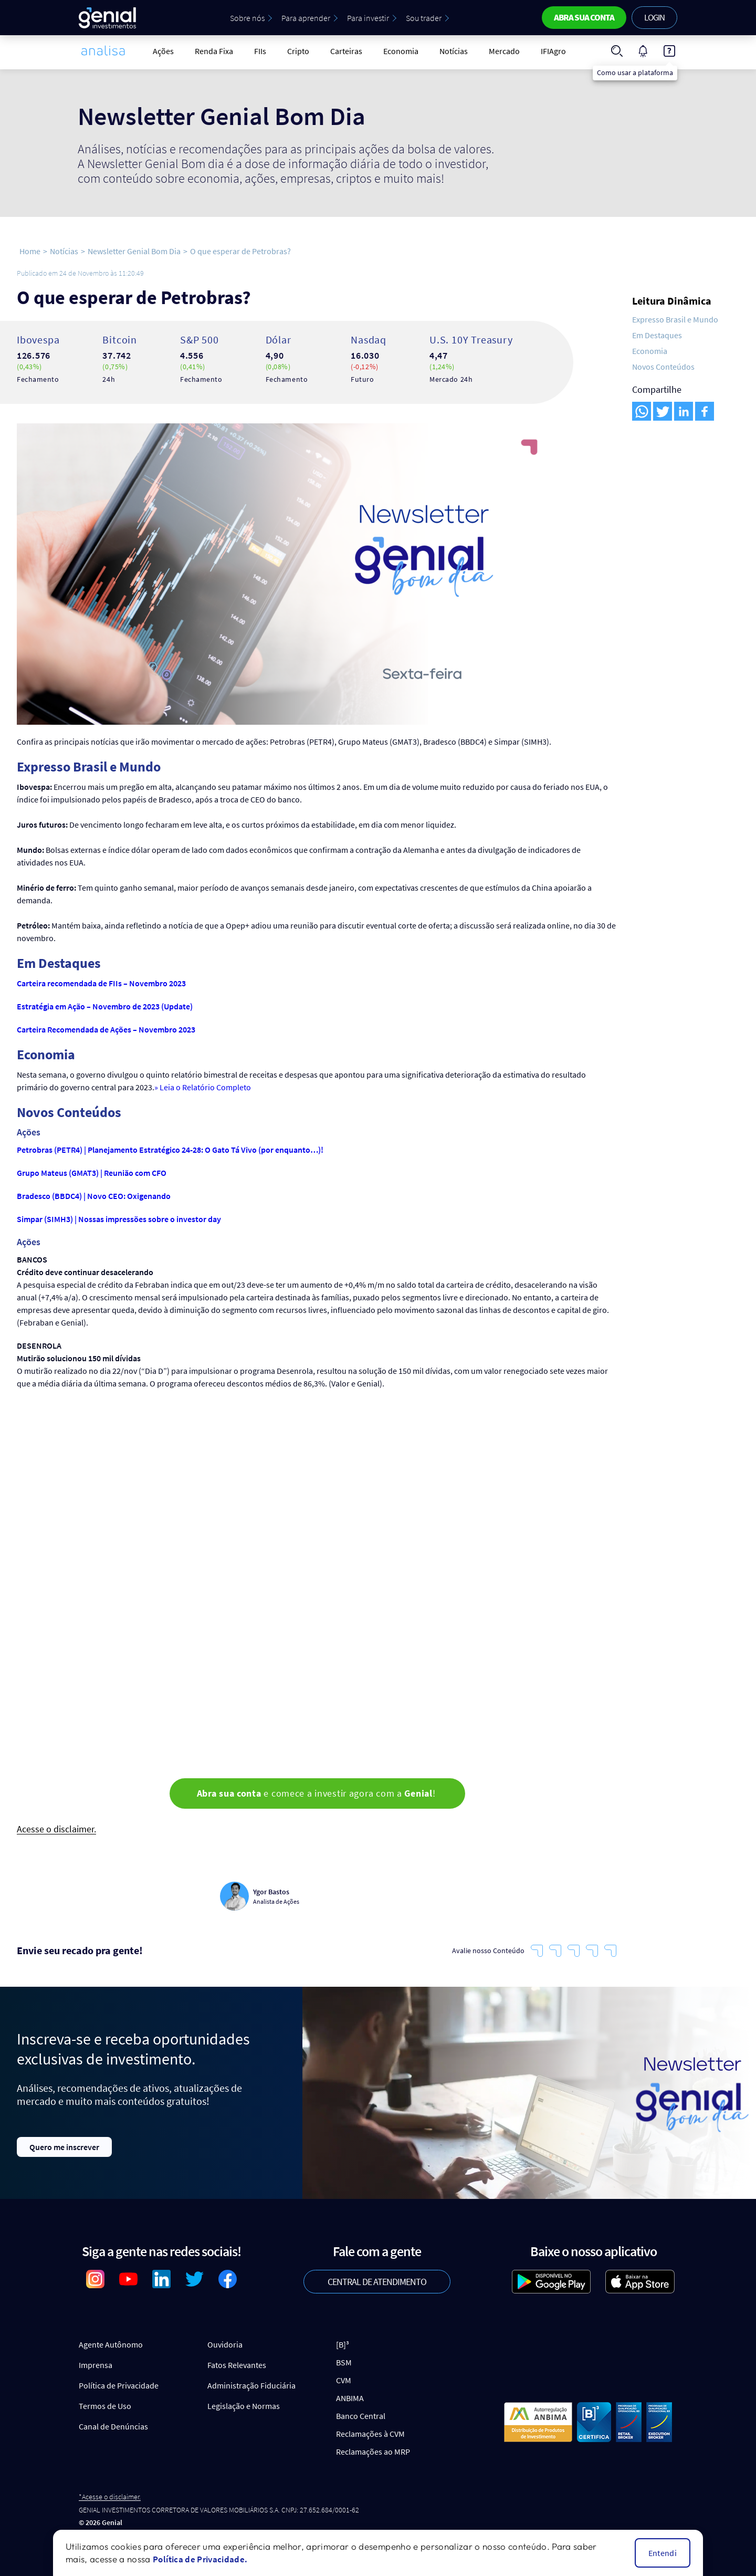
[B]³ (342, 2344)
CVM (343, 2380)
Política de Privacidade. (200, 2559)
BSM (344, 2362)
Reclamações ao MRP (373, 2451)
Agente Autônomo (111, 2344)
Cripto (298, 51)
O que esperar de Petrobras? (240, 251)
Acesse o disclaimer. (56, 1829)
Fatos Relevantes (236, 2365)
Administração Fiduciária (251, 2385)
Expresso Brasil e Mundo (675, 319)
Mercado (504, 51)
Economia (400, 51)
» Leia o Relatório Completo (202, 1087)
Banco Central (360, 2416)
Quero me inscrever (64, 2147)
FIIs (260, 51)
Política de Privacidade (119, 2385)
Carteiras (346, 51)
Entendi (662, 2553)
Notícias (453, 51)
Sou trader (424, 18)
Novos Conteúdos (663, 366)
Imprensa (95, 2365)
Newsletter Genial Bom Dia (134, 251)
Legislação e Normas (243, 2406)
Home (29, 251)
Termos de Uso (105, 2406)
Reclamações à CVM (370, 2433)
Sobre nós (247, 18)
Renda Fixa (214, 51)
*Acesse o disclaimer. (110, 2497)
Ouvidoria (225, 2344)
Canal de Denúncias (113, 2426)
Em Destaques (657, 335)
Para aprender (305, 18)
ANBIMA (350, 2398)
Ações (163, 51)
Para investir (368, 18)
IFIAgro (553, 51)
